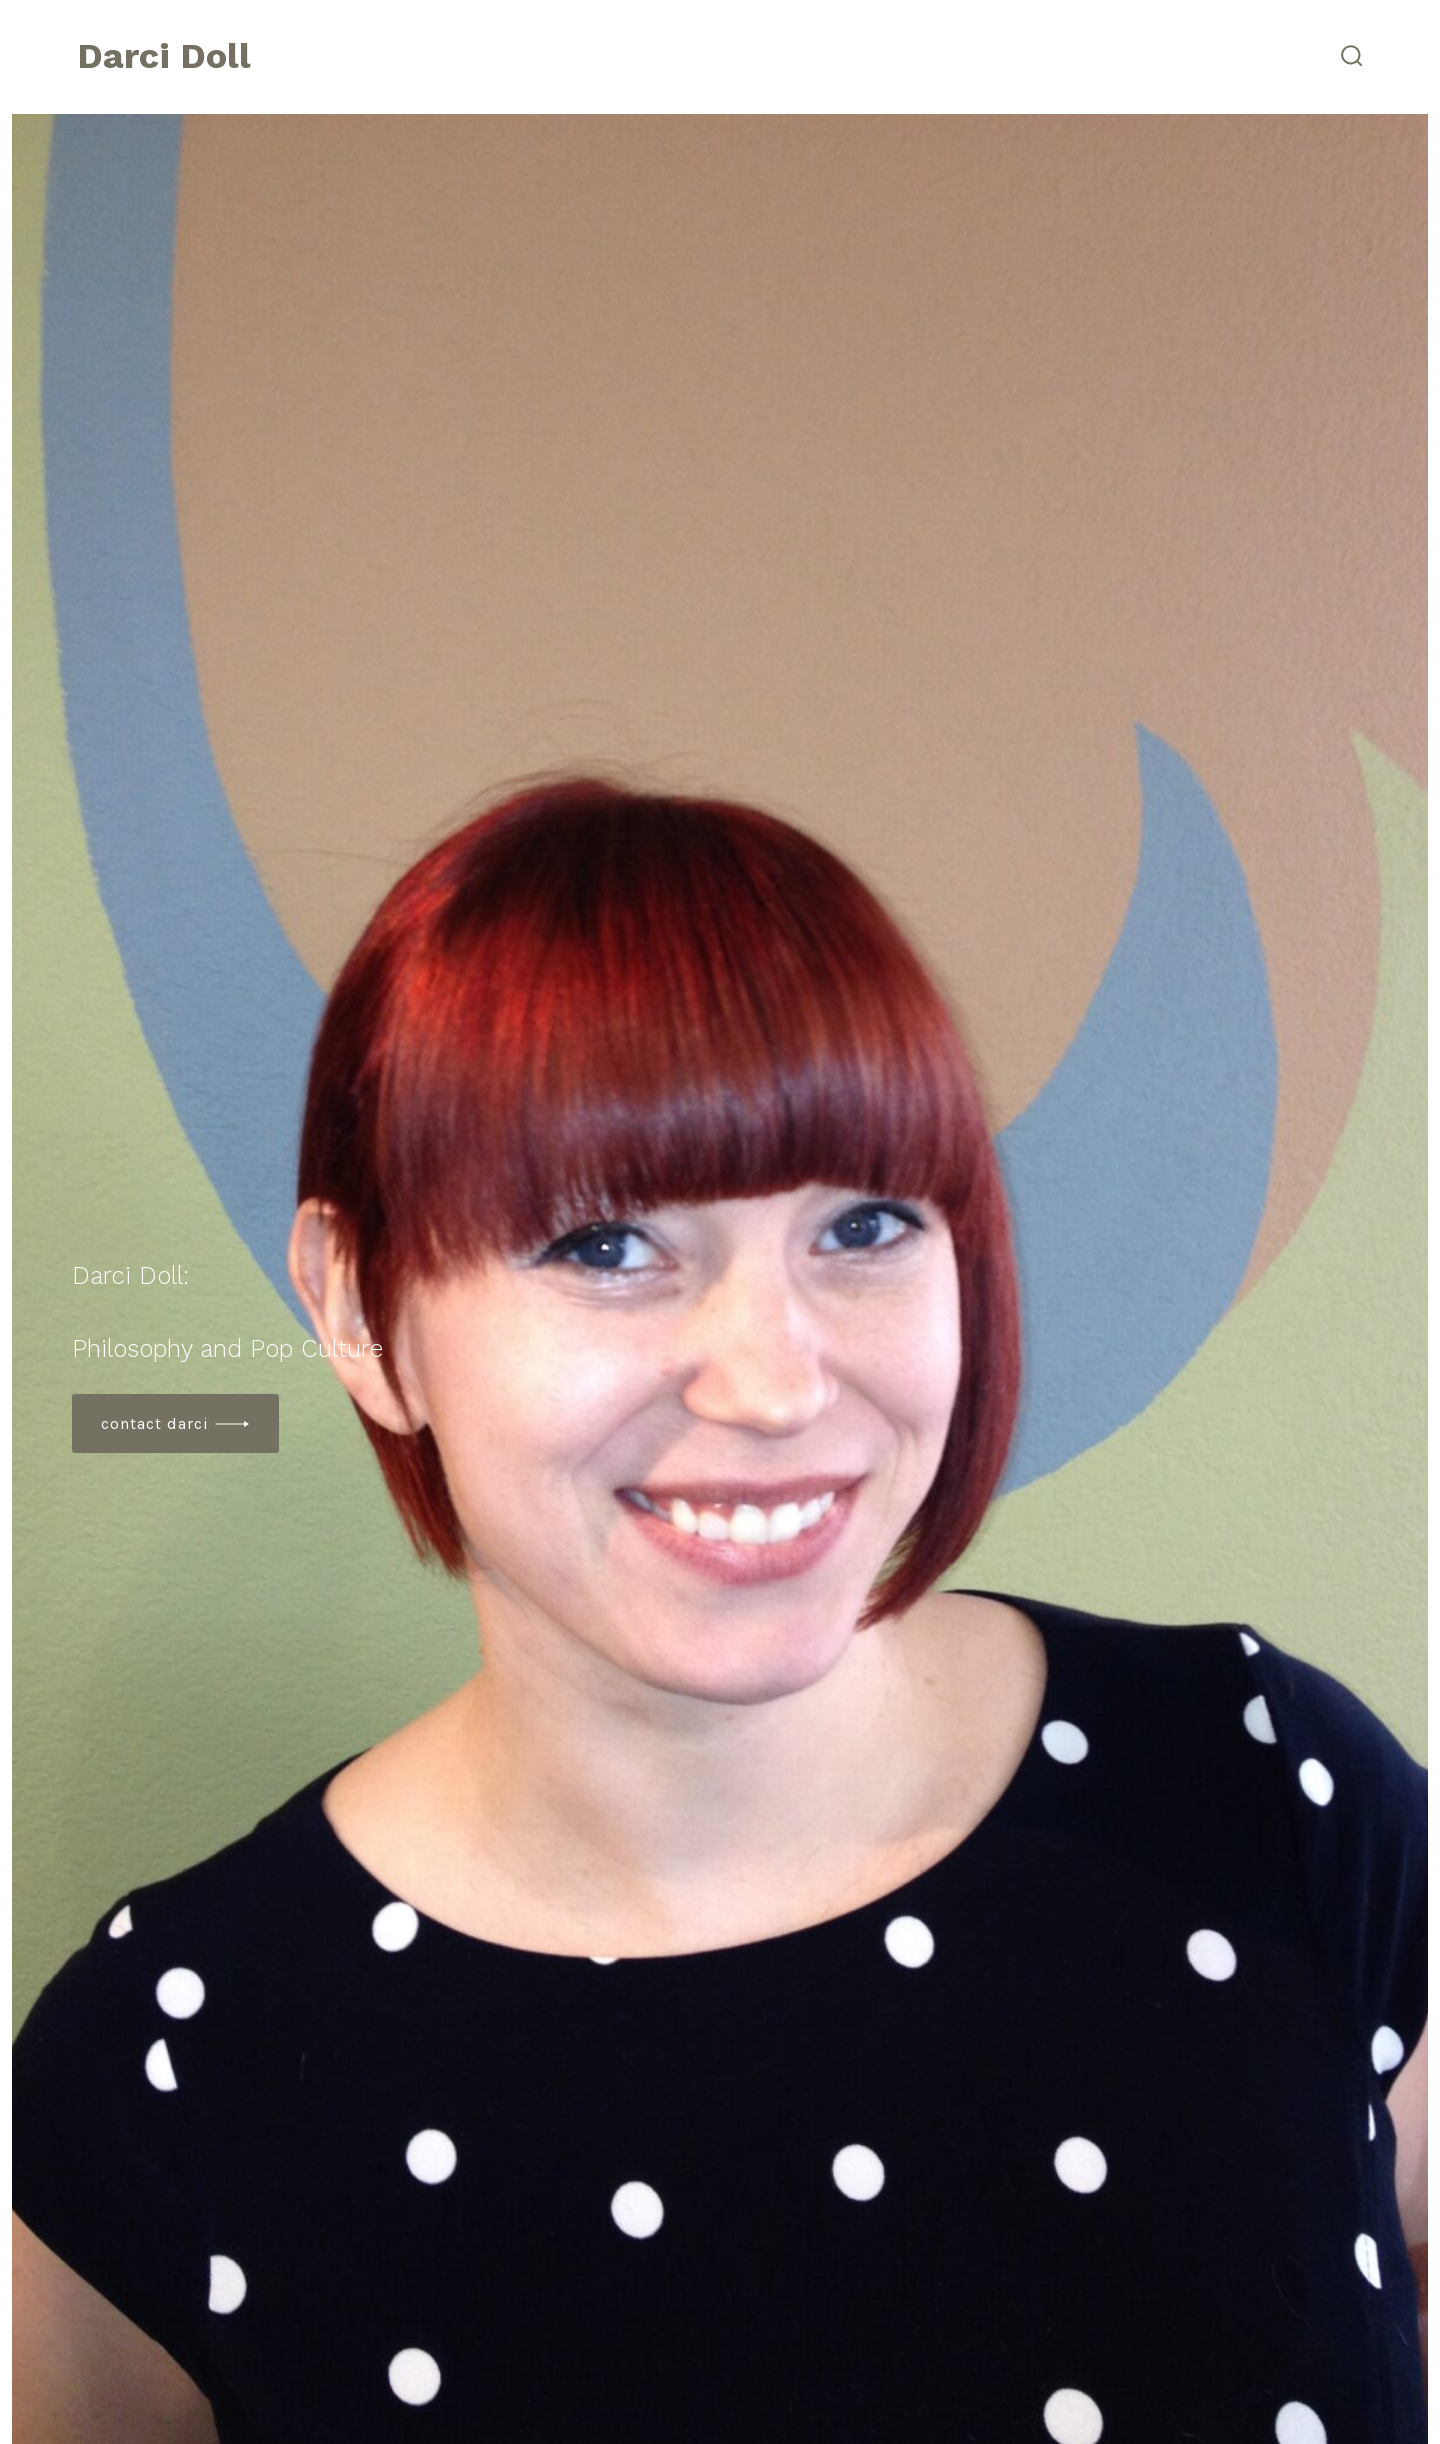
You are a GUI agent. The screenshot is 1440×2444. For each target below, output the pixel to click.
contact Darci (155, 1423)
